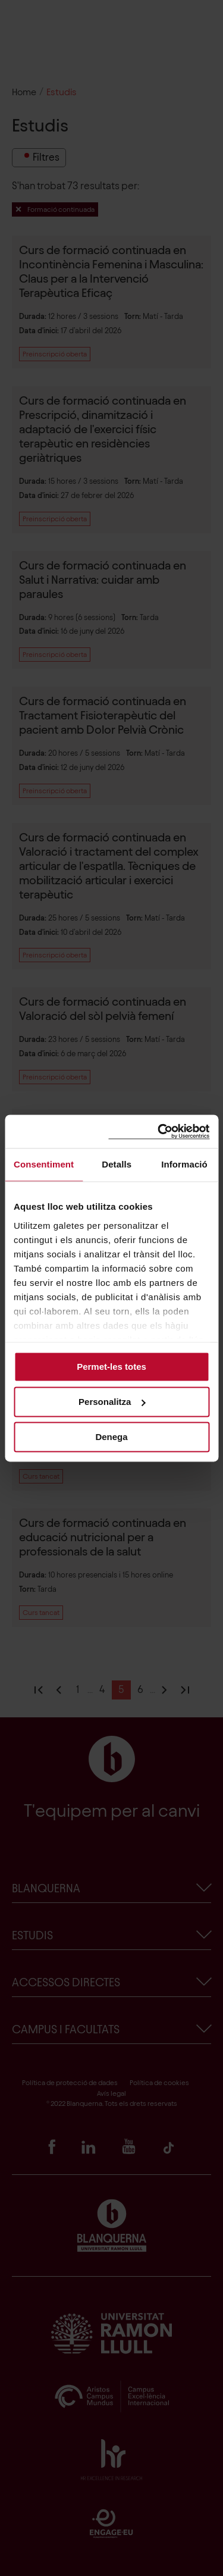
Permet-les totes (111, 1366)
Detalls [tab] (116, 1164)
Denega (111, 1437)
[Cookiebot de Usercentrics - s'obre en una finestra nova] (158, 1131)
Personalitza (111, 1402)
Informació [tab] (184, 1164)
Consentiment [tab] (44, 1164)
